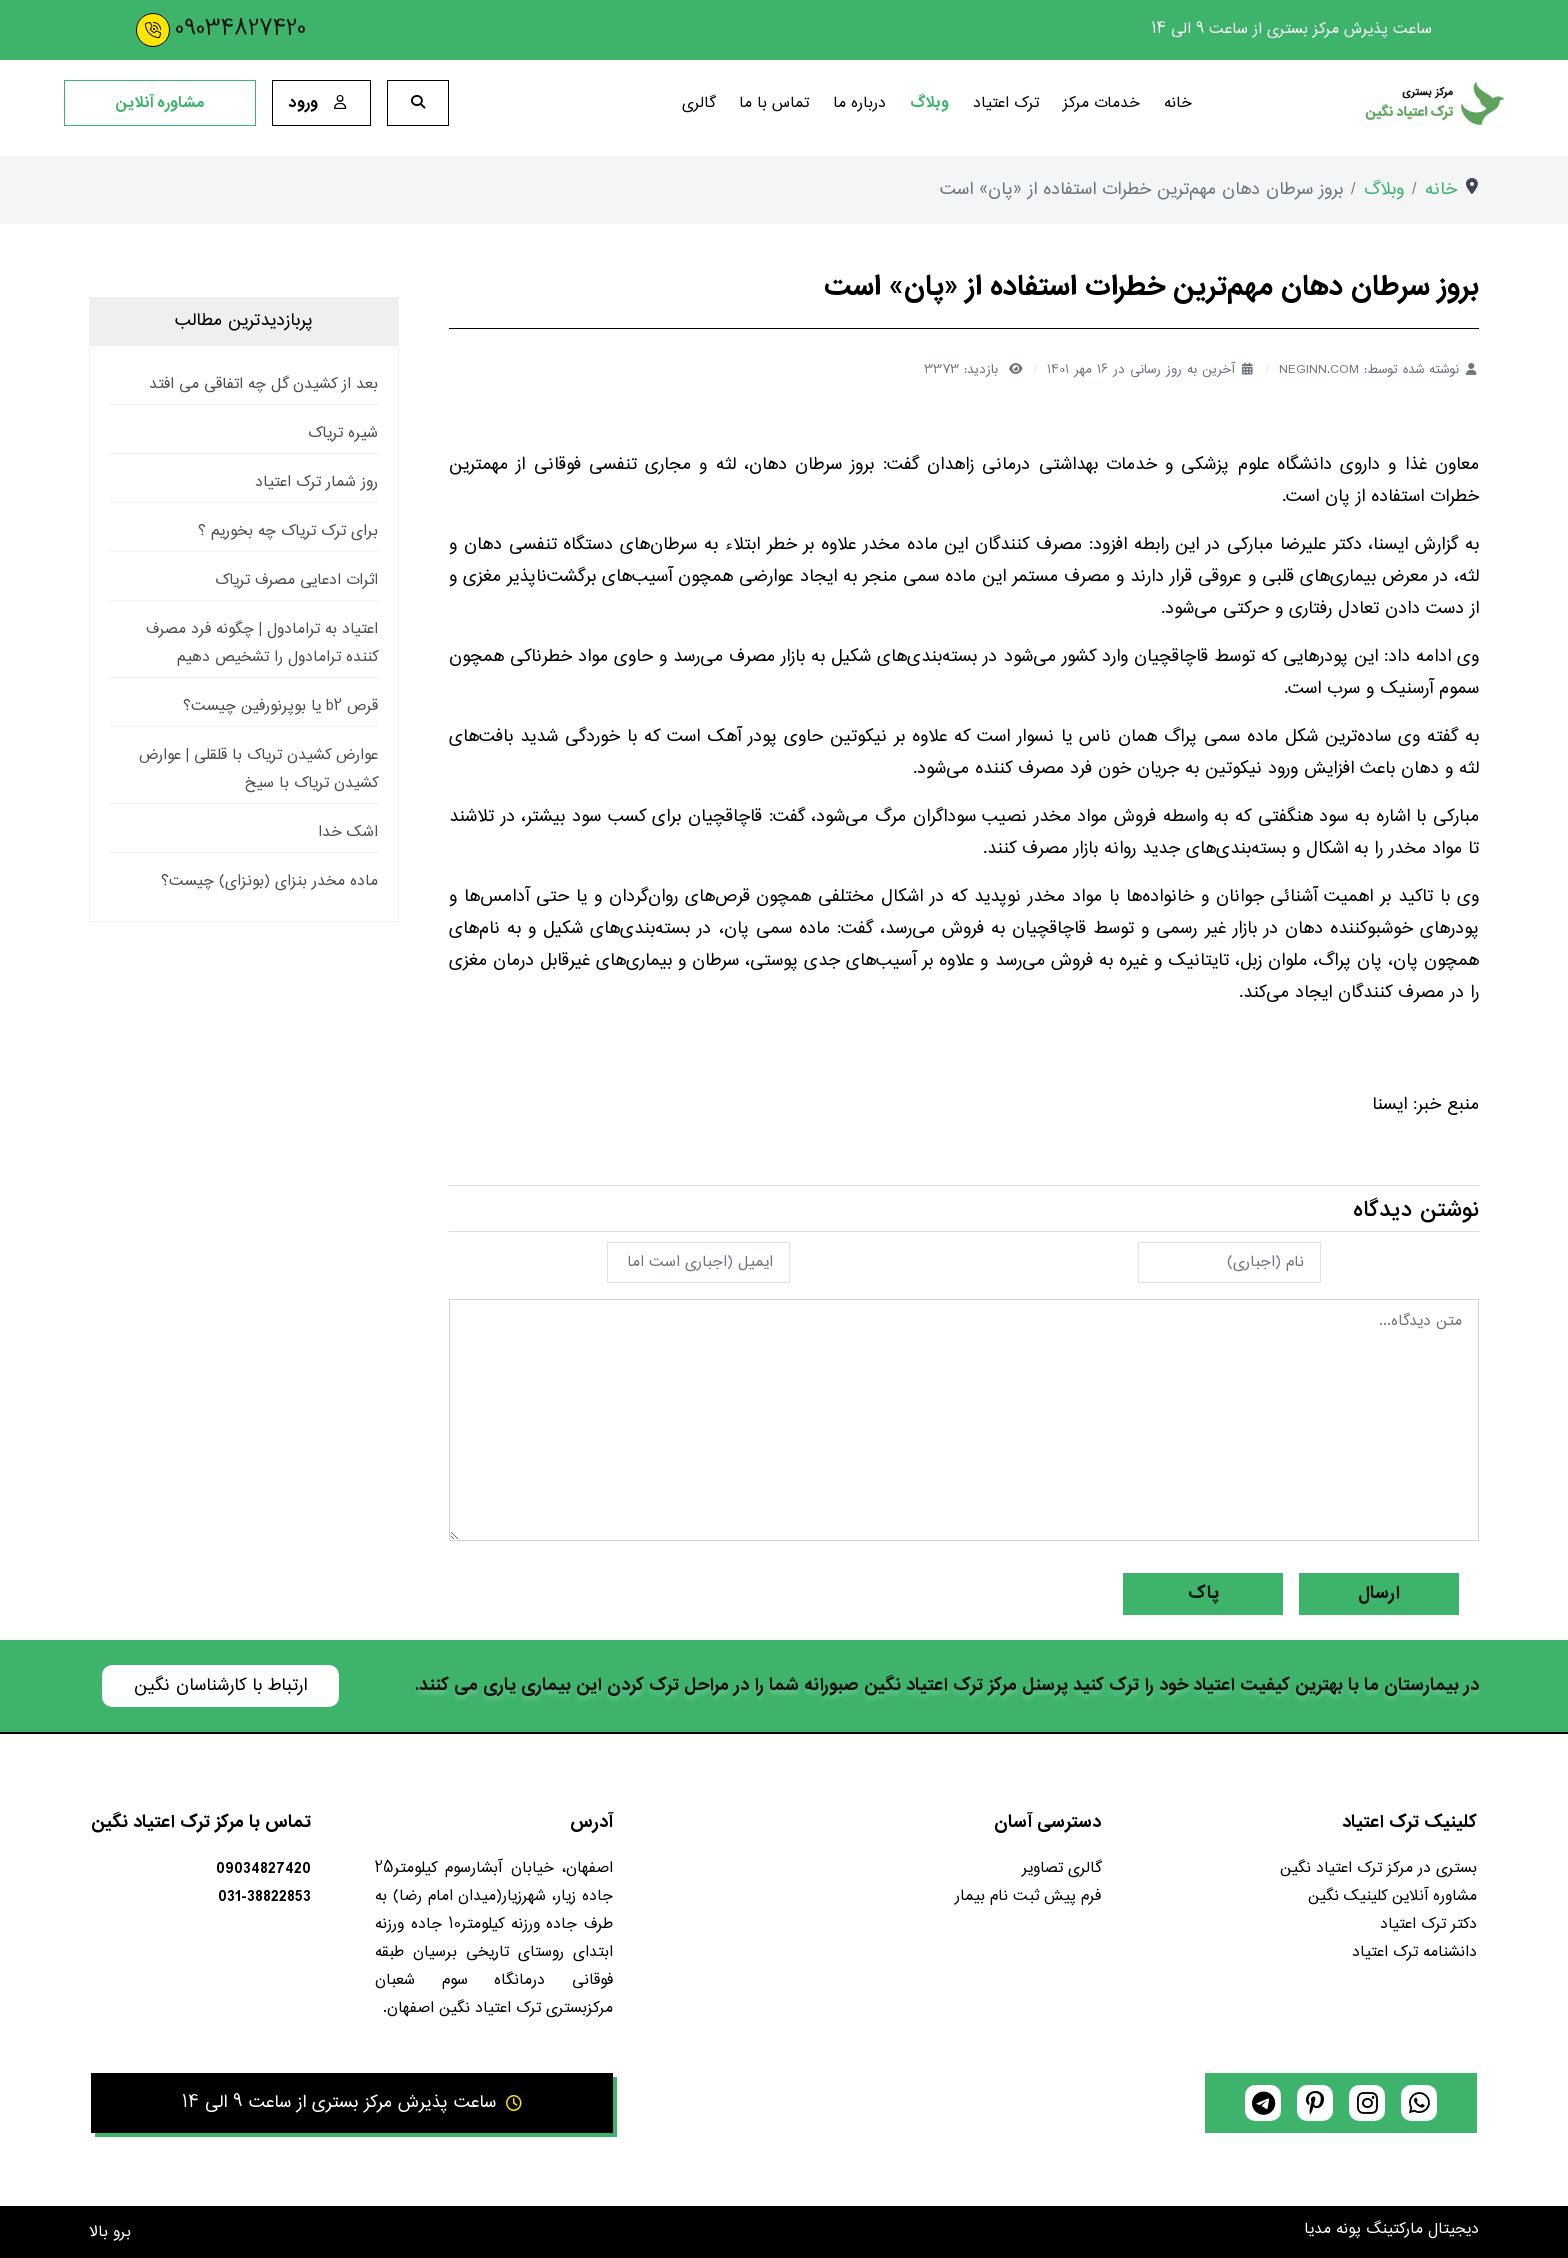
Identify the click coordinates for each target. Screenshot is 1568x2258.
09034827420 (240, 30)
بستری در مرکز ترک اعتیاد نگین (1378, 1868)
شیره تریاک (343, 433)
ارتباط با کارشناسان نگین (220, 1686)
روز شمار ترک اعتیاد (316, 482)
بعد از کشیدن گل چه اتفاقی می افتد (263, 384)
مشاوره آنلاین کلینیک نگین (1392, 1896)
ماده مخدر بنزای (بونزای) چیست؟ (269, 881)
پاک (1203, 1593)
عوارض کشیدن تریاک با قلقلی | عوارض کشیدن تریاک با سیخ (258, 769)
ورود (321, 102)
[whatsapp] (1419, 2103)
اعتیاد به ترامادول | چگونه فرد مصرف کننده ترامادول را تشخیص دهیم (262, 643)
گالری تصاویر (1061, 1868)
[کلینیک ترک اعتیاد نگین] (1360, 103)
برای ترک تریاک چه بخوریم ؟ (288, 531)
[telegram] (1263, 2103)
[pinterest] (1315, 2103)
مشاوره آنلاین (160, 103)
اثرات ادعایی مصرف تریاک (296, 580)
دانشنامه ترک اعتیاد (1414, 1952)
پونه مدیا (1332, 2229)
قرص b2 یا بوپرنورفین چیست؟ (280, 706)
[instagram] (1367, 2103)
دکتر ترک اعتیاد (1428, 1924)
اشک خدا (348, 832)
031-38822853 (264, 1897)
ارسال (1379, 1593)
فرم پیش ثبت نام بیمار (1028, 1896)
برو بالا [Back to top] (110, 2232)
